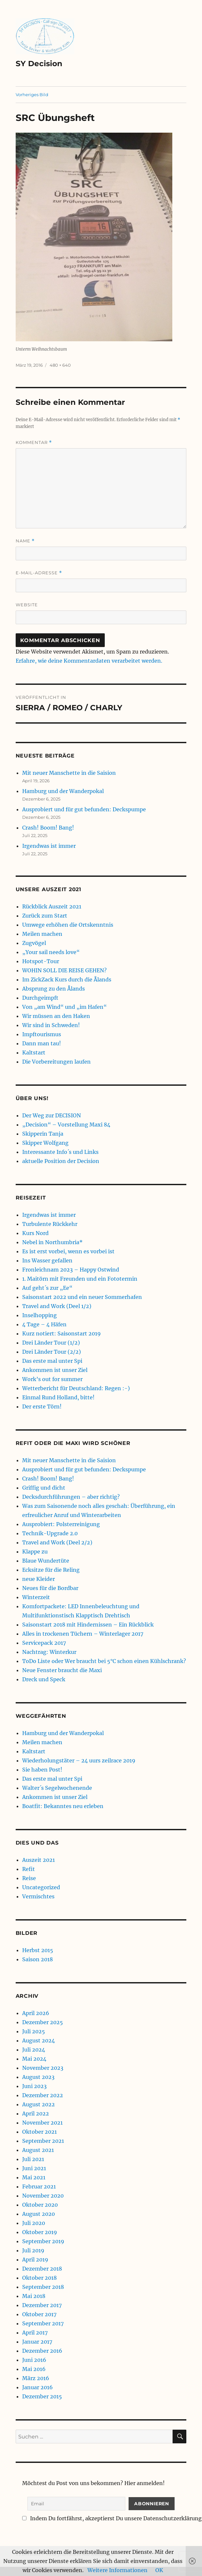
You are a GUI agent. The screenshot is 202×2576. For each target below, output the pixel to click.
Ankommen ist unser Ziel (54, 1370)
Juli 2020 (33, 2223)
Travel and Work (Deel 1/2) (56, 1306)
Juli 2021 (33, 2159)
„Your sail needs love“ (51, 952)
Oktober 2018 (39, 2277)
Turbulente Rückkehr (49, 1224)
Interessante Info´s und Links (60, 1152)
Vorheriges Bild (32, 94)
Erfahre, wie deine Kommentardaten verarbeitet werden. (89, 660)
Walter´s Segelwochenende (57, 1788)
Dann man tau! (41, 1043)
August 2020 (38, 2214)
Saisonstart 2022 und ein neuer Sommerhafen (82, 1297)
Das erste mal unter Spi (52, 1361)
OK (159, 2570)
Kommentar (34, 442)
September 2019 (43, 2241)
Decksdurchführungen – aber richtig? (71, 1497)
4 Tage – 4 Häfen (44, 1324)
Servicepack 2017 (44, 1643)
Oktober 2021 (39, 2131)
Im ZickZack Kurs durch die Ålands (66, 979)
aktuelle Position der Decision (60, 1161)
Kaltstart (33, 1052)
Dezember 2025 (42, 2022)
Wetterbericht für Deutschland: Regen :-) (76, 1388)
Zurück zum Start (44, 915)
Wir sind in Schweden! (51, 1025)
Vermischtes (38, 1896)
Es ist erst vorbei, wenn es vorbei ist (68, 1251)
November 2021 (42, 2122)
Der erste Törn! (42, 1406)
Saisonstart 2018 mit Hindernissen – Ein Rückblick (88, 1624)
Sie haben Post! (42, 1769)
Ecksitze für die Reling (51, 1570)
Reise (29, 1878)
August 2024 (38, 2040)
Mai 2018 (33, 2296)
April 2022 (35, 2113)
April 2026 (35, 2013)
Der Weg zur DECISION (51, 1115)
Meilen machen (42, 934)
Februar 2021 (39, 2186)
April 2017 (35, 2332)
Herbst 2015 (37, 1950)
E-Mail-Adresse (39, 573)
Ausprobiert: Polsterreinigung (61, 1524)
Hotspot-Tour (40, 961)
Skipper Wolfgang (45, 1143)
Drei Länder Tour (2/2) (51, 1351)
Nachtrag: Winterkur (49, 1652)
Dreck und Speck (43, 1679)
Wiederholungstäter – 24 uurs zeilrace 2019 (78, 1760)
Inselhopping (39, 1315)
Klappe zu (35, 1551)
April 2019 (35, 2259)
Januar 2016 (37, 2387)
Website (27, 604)
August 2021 (38, 2150)
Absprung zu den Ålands (53, 988)
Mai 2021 (33, 2177)
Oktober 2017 (39, 2314)
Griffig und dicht (43, 1487)
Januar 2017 (37, 2341)
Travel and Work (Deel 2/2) (57, 1542)
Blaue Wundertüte (45, 1560)
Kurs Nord (35, 1233)
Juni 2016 (34, 2360)
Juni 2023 (34, 2086)
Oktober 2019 (39, 2232)
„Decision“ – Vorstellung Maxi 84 (66, 1124)
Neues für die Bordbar (50, 1588)
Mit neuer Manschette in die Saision (69, 773)
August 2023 (38, 2077)
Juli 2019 (33, 2250)
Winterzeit (36, 1597)
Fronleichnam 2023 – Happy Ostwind (70, 1269)
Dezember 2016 (42, 2351)
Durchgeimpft (40, 997)
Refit (28, 1869)
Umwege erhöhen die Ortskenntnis (67, 924)
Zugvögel (34, 943)
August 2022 (38, 2104)
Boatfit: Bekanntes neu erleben (62, 1806)
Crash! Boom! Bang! (48, 827)
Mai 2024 (34, 2058)
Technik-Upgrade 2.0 (50, 1533)
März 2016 (35, 2378)
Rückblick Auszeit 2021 (51, 906)
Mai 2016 (34, 2369)
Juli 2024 (33, 2049)
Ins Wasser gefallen (47, 1260)
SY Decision (39, 63)
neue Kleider (38, 1579)
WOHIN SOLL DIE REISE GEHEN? (64, 970)
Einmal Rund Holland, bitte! (58, 1397)
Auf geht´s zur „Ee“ (47, 1288)
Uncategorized (41, 1887)
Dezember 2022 (42, 2095)
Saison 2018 (37, 1959)
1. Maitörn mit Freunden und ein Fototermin (79, 1278)
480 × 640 (60, 365)
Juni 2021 (34, 2168)
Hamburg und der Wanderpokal (63, 791)
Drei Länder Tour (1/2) (51, 1342)
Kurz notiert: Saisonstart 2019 (61, 1333)
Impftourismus (41, 1034)
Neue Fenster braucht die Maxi (62, 1670)
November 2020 (43, 2195)
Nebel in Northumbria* (52, 1242)
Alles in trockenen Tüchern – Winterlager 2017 (82, 1633)
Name (25, 541)
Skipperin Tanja (42, 1133)
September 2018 (43, 2287)
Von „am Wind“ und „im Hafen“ (64, 1007)
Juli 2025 (33, 2031)
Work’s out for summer (52, 1379)
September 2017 (43, 2323)
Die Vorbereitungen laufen (56, 1061)
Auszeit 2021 (38, 1860)
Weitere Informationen (117, 2570)
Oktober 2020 (40, 2204)
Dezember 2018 (42, 2268)
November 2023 (42, 2068)
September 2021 (43, 2141)
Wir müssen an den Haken (56, 1016)
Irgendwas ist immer (49, 846)
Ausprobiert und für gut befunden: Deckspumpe (84, 809)
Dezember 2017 (42, 2305)
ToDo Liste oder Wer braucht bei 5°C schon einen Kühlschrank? (104, 1661)
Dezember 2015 (42, 2396)
